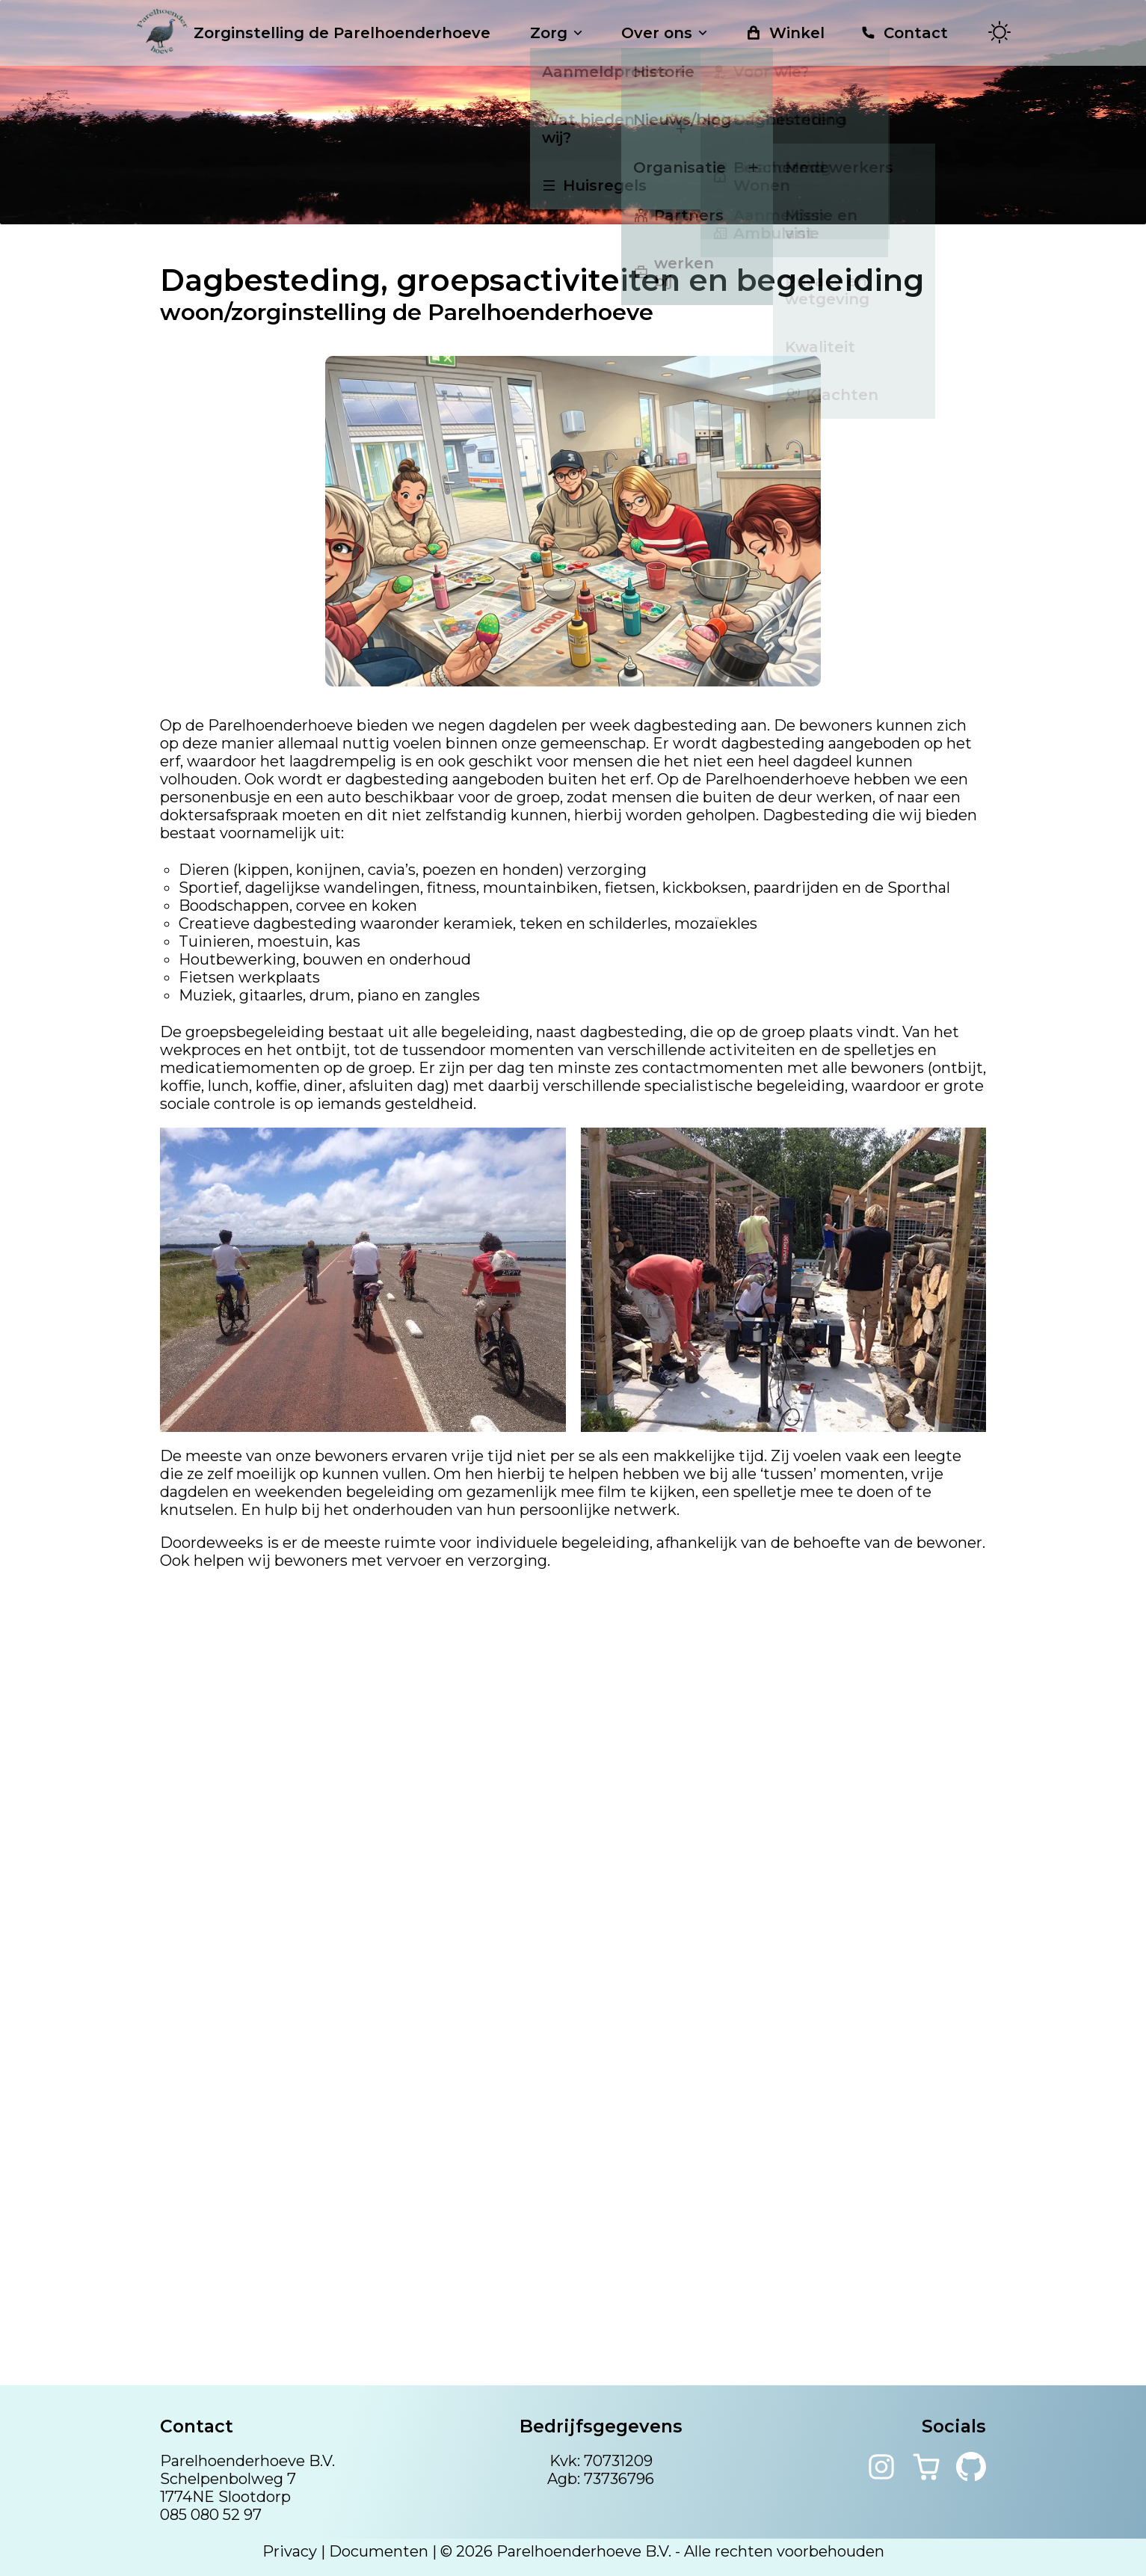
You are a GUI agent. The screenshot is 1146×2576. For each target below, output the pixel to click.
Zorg (557, 33)
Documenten (378, 2551)
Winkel (785, 33)
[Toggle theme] (999, 33)
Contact (904, 33)
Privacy (289, 2551)
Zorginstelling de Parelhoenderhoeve (313, 33)
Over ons (665, 33)
